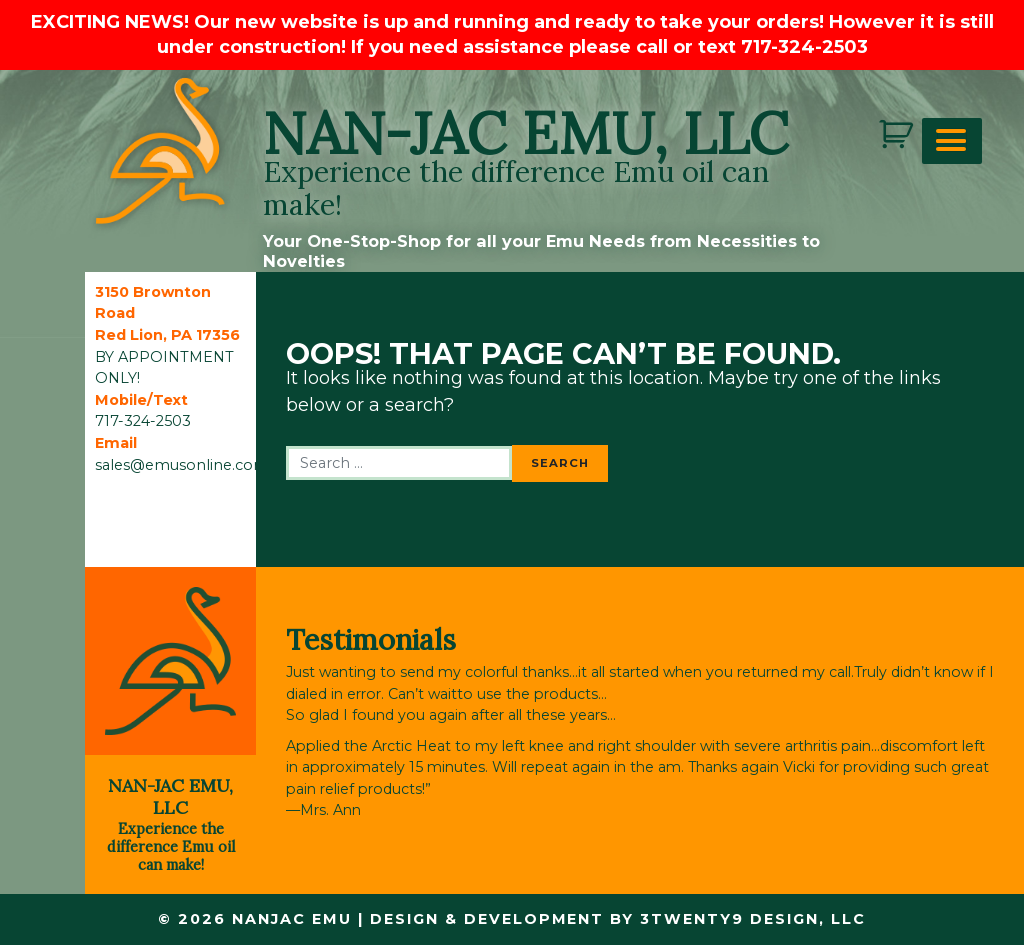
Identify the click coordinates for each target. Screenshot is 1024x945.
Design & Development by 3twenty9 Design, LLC (618, 919)
